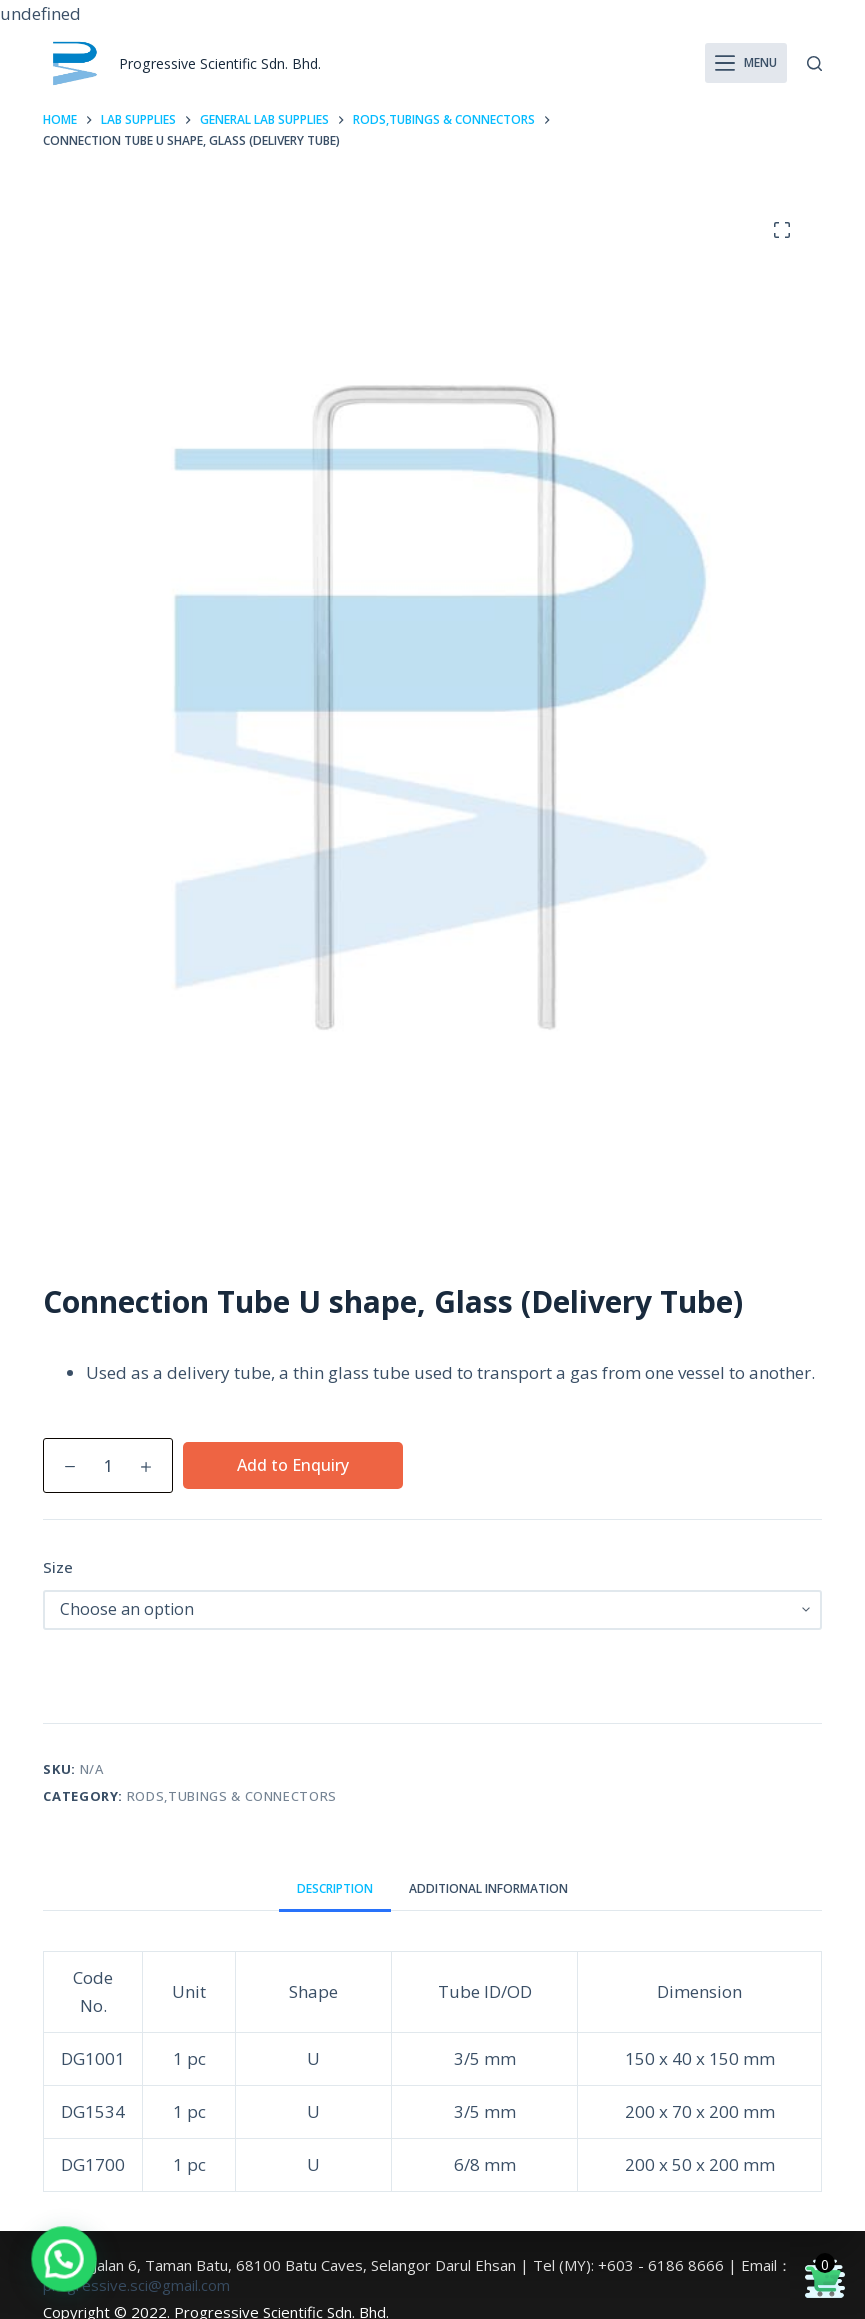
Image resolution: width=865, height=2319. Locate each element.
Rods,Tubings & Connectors (232, 1796)
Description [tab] (335, 1888)
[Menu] (746, 63)
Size (58, 1567)
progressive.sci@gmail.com (136, 2285)
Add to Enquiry (293, 1465)
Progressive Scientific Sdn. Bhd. (226, 63)
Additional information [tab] (488, 1888)
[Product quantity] (108, 1465)
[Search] (814, 63)
